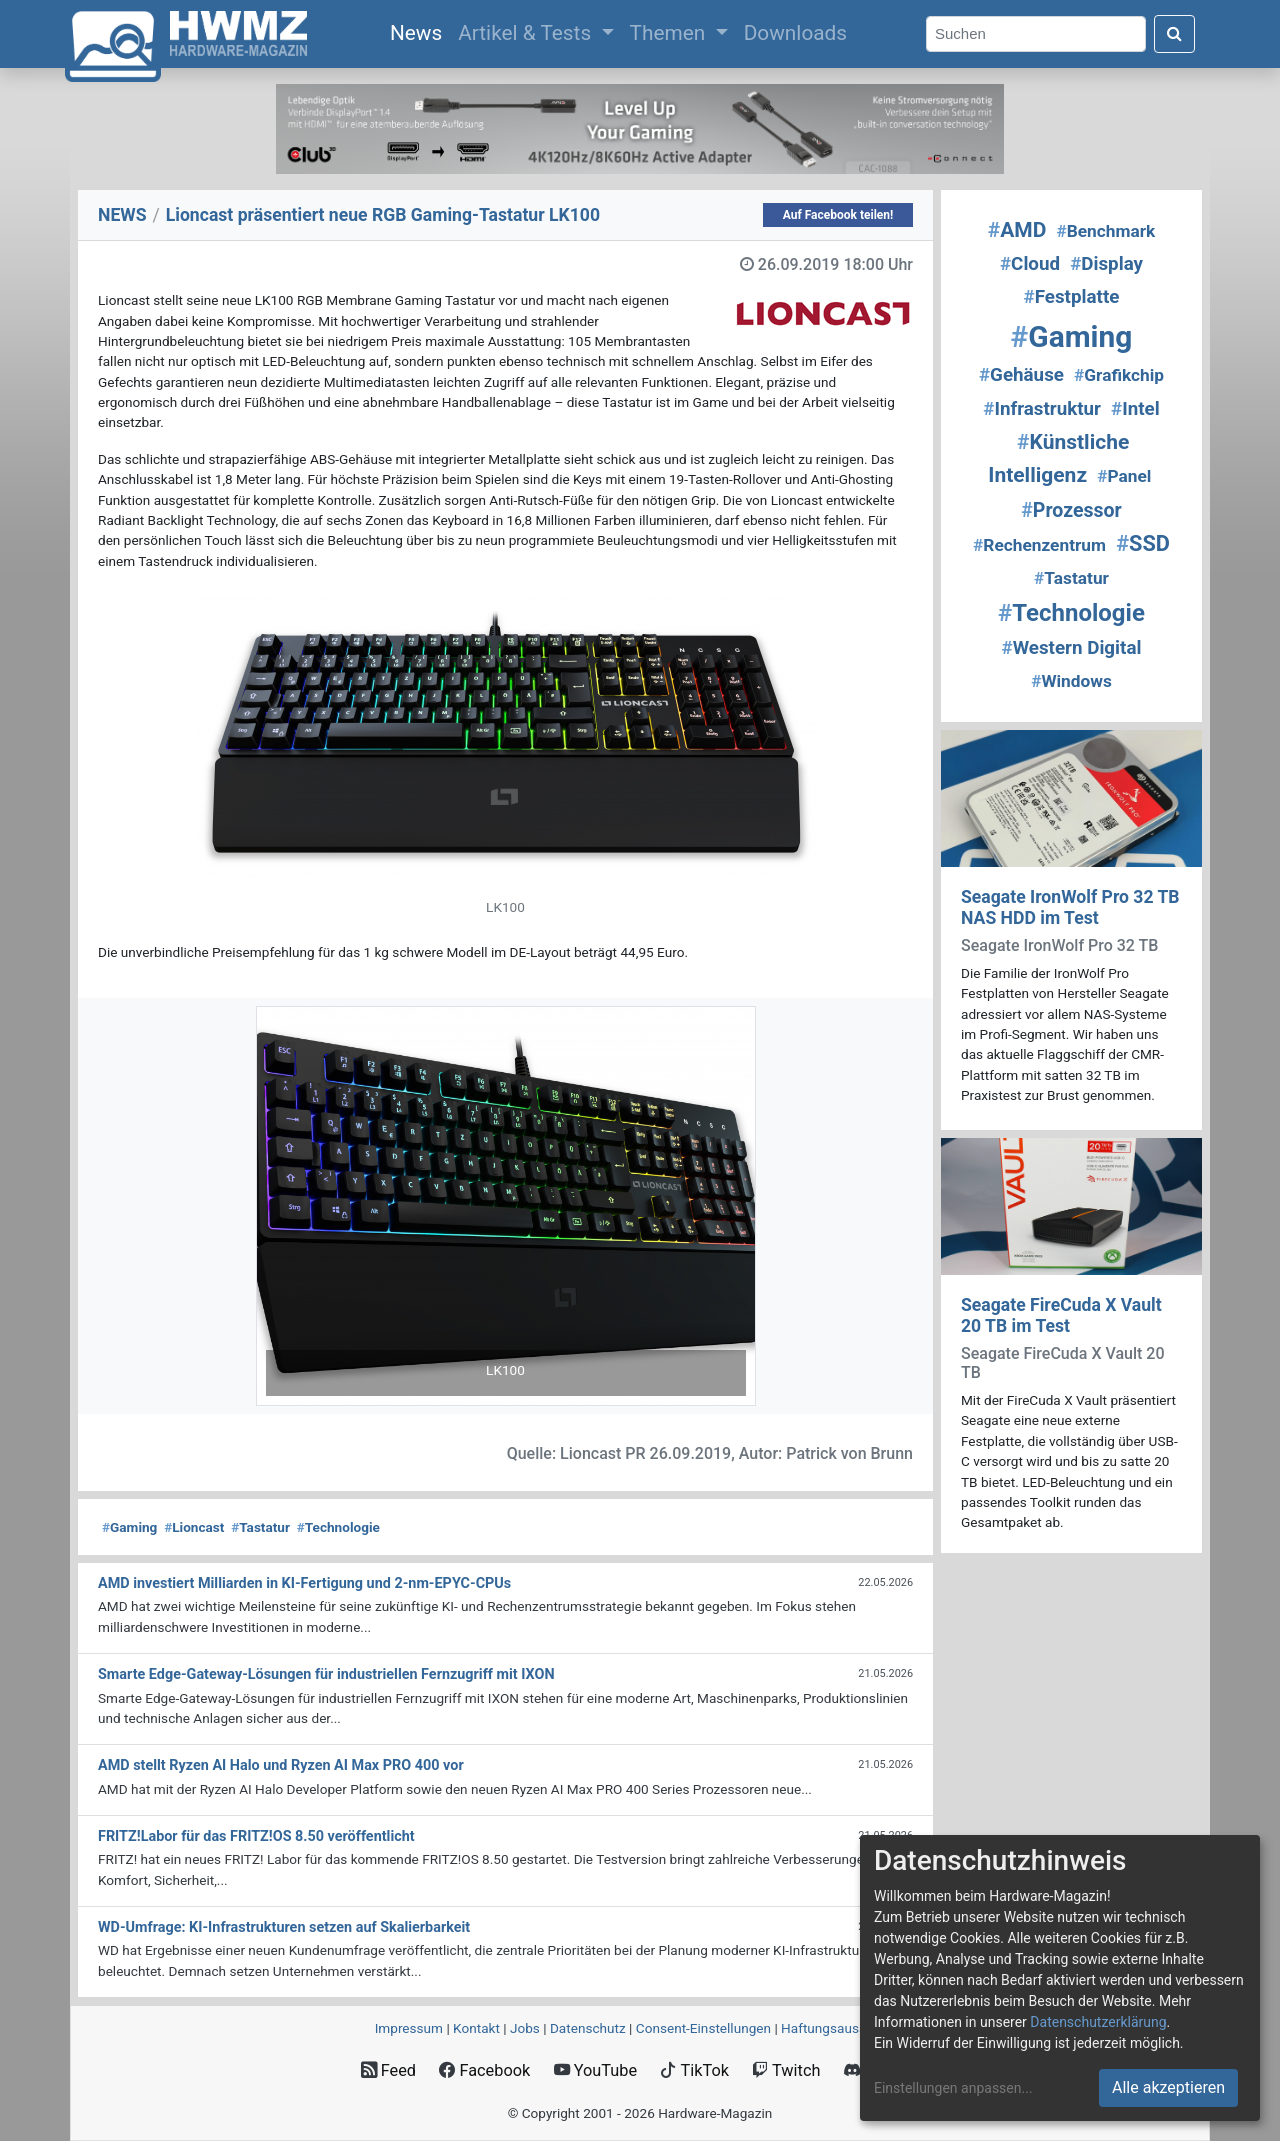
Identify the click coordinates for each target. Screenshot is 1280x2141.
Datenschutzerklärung (1098, 2022)
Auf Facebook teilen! (838, 215)
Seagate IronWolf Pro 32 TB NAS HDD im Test (1070, 907)
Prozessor (1071, 510)
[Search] (1036, 34)
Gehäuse (1021, 375)
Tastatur (260, 1527)
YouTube (595, 2070)
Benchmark (1105, 231)
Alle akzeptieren (1168, 2087)
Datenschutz (588, 2028)
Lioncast (194, 1527)
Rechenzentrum (1039, 545)
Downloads (795, 33)
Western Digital (1072, 648)
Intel (1135, 409)
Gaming (129, 1527)
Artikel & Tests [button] (527, 33)
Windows (1071, 681)
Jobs (525, 2028)
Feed (388, 2070)
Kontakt (476, 2028)
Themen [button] (670, 33)
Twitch (786, 2070)
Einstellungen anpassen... (953, 2088)
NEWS (122, 215)
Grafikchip (1119, 375)
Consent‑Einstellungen (703, 2028)
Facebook (484, 2070)
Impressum (409, 2028)
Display (1106, 264)
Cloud (1030, 264)
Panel (1124, 476)
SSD (1143, 543)
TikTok (694, 2070)
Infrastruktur (1042, 409)
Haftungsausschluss (843, 2028)
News (420, 31)
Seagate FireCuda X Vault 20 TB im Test (1061, 1315)
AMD (1017, 230)
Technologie (338, 1527)
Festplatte (1072, 297)
